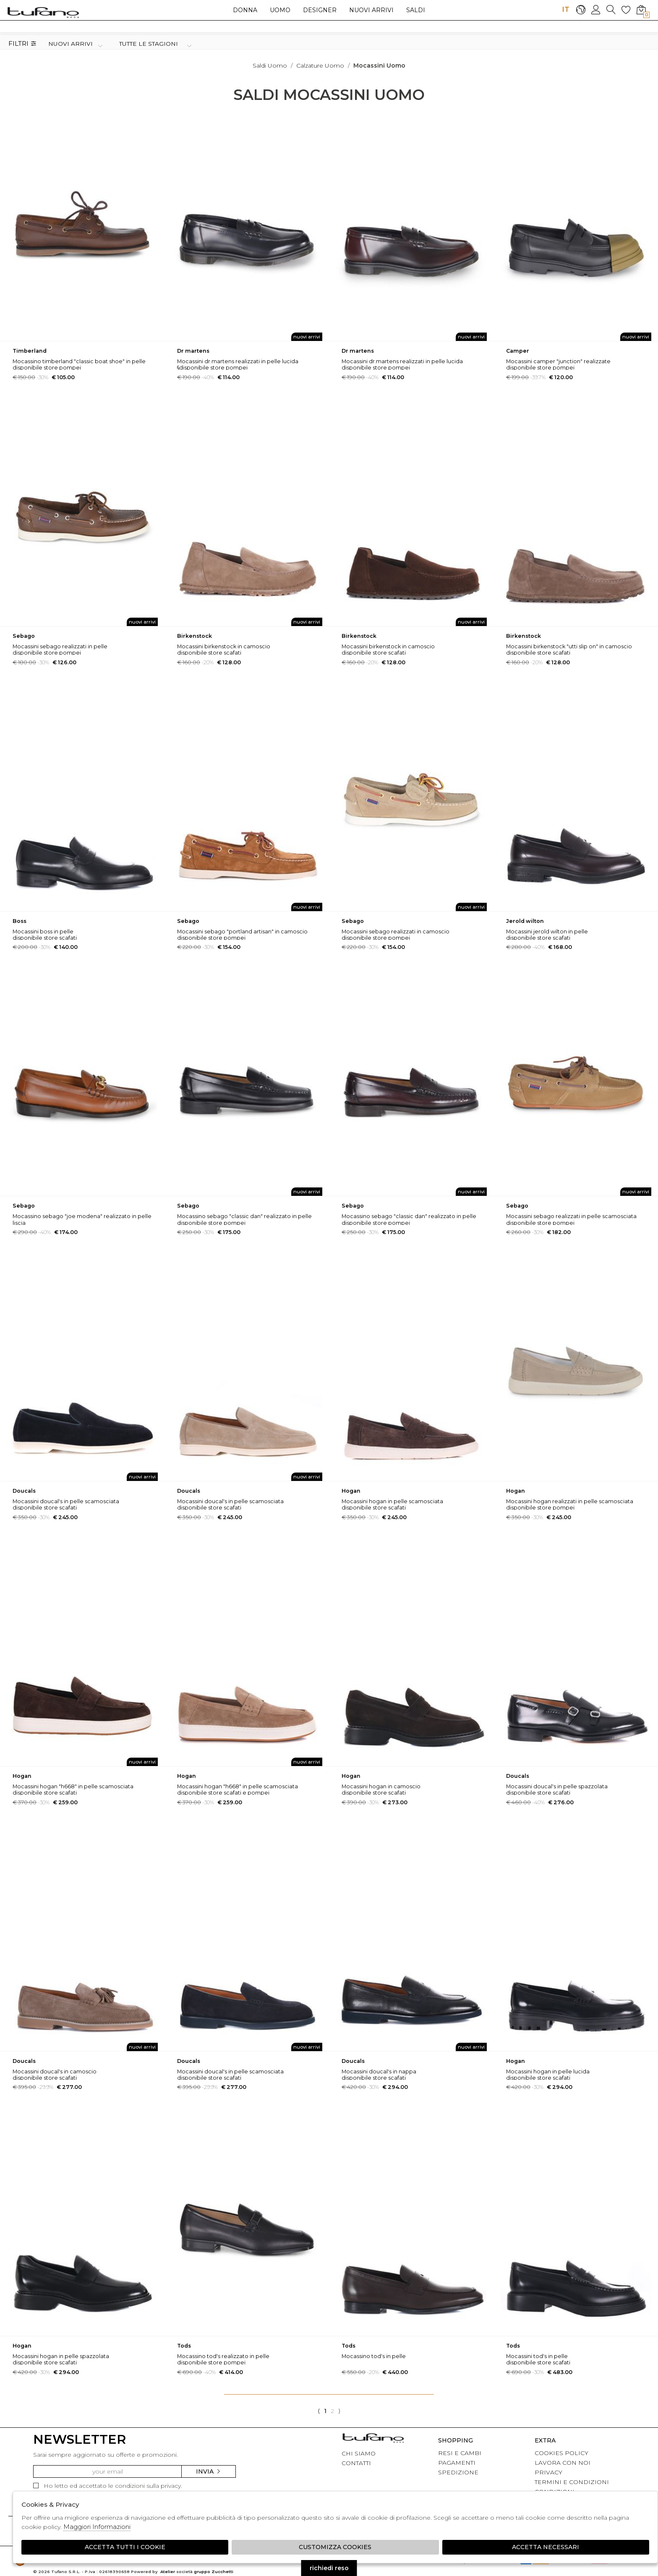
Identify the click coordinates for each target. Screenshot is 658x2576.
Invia (208, 2471)
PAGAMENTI (456, 2462)
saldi (415, 10)
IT (565, 9)
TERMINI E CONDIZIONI (572, 2482)
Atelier (167, 2571)
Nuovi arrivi (371, 10)
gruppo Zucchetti (213, 2571)
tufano (373, 2439)
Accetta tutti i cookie (125, 2547)
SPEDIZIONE (458, 2472)
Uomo (280, 10)
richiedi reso (329, 2568)
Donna (245, 10)
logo (43, 12)
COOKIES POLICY (561, 2453)
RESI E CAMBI (459, 2453)
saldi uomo (270, 65)
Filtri (22, 43)
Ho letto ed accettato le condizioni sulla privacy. (107, 2486)
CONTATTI (356, 2463)
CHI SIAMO (359, 2453)
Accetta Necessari (545, 2547)
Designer (320, 10)
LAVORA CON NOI (562, 2462)
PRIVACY (548, 2472)
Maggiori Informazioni (97, 2527)
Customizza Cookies (335, 2547)
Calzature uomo (320, 65)
